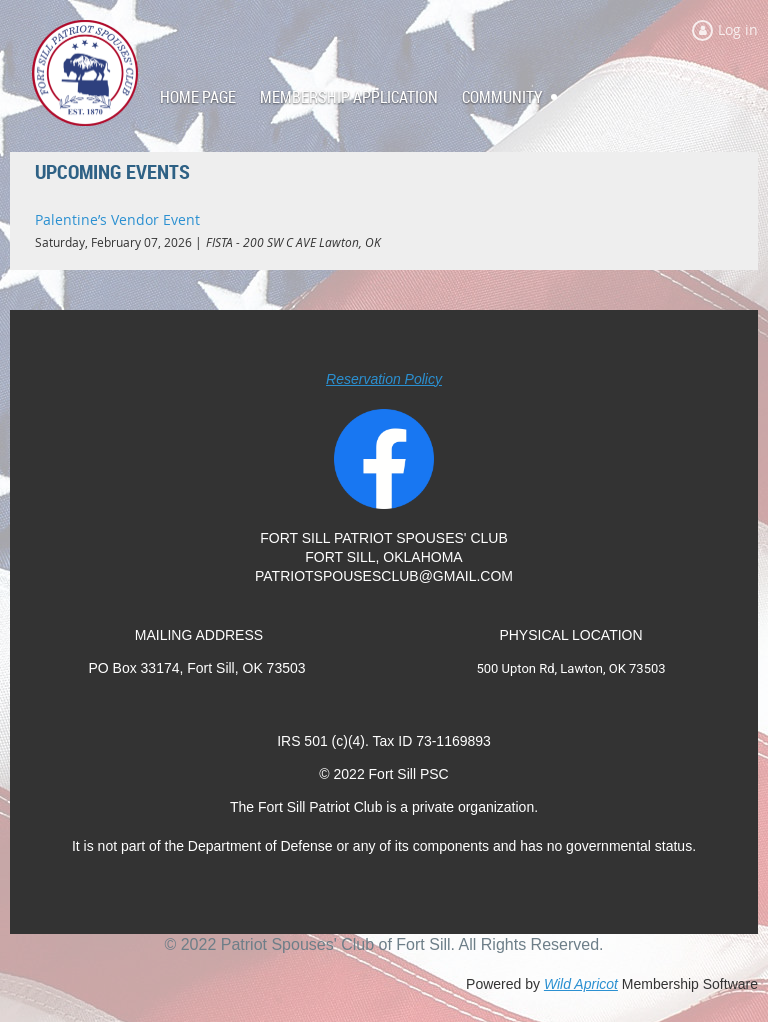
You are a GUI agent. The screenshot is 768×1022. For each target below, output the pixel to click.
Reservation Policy (384, 379)
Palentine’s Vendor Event (117, 219)
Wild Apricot (581, 984)
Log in (738, 29)
